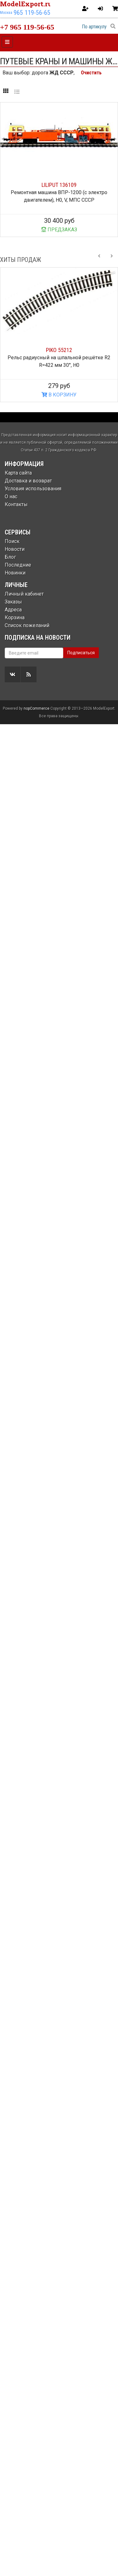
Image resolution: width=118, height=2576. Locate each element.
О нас (11, 497)
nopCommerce (36, 708)
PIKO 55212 (59, 350)
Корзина (15, 618)
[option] (59, 334)
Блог (10, 557)
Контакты (16, 504)
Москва (6, 12)
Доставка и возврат (28, 481)
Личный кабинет (24, 594)
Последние (18, 565)
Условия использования (33, 489)
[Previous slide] (99, 260)
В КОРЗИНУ (59, 395)
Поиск (12, 541)
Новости (15, 549)
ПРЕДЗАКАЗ (59, 230)
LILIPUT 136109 (59, 185)
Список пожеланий (27, 625)
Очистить (91, 73)
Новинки (15, 573)
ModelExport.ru (26, 4)
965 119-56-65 (32, 12)
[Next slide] (111, 260)
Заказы (13, 602)
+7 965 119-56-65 (27, 27)
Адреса (13, 610)
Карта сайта (18, 473)
